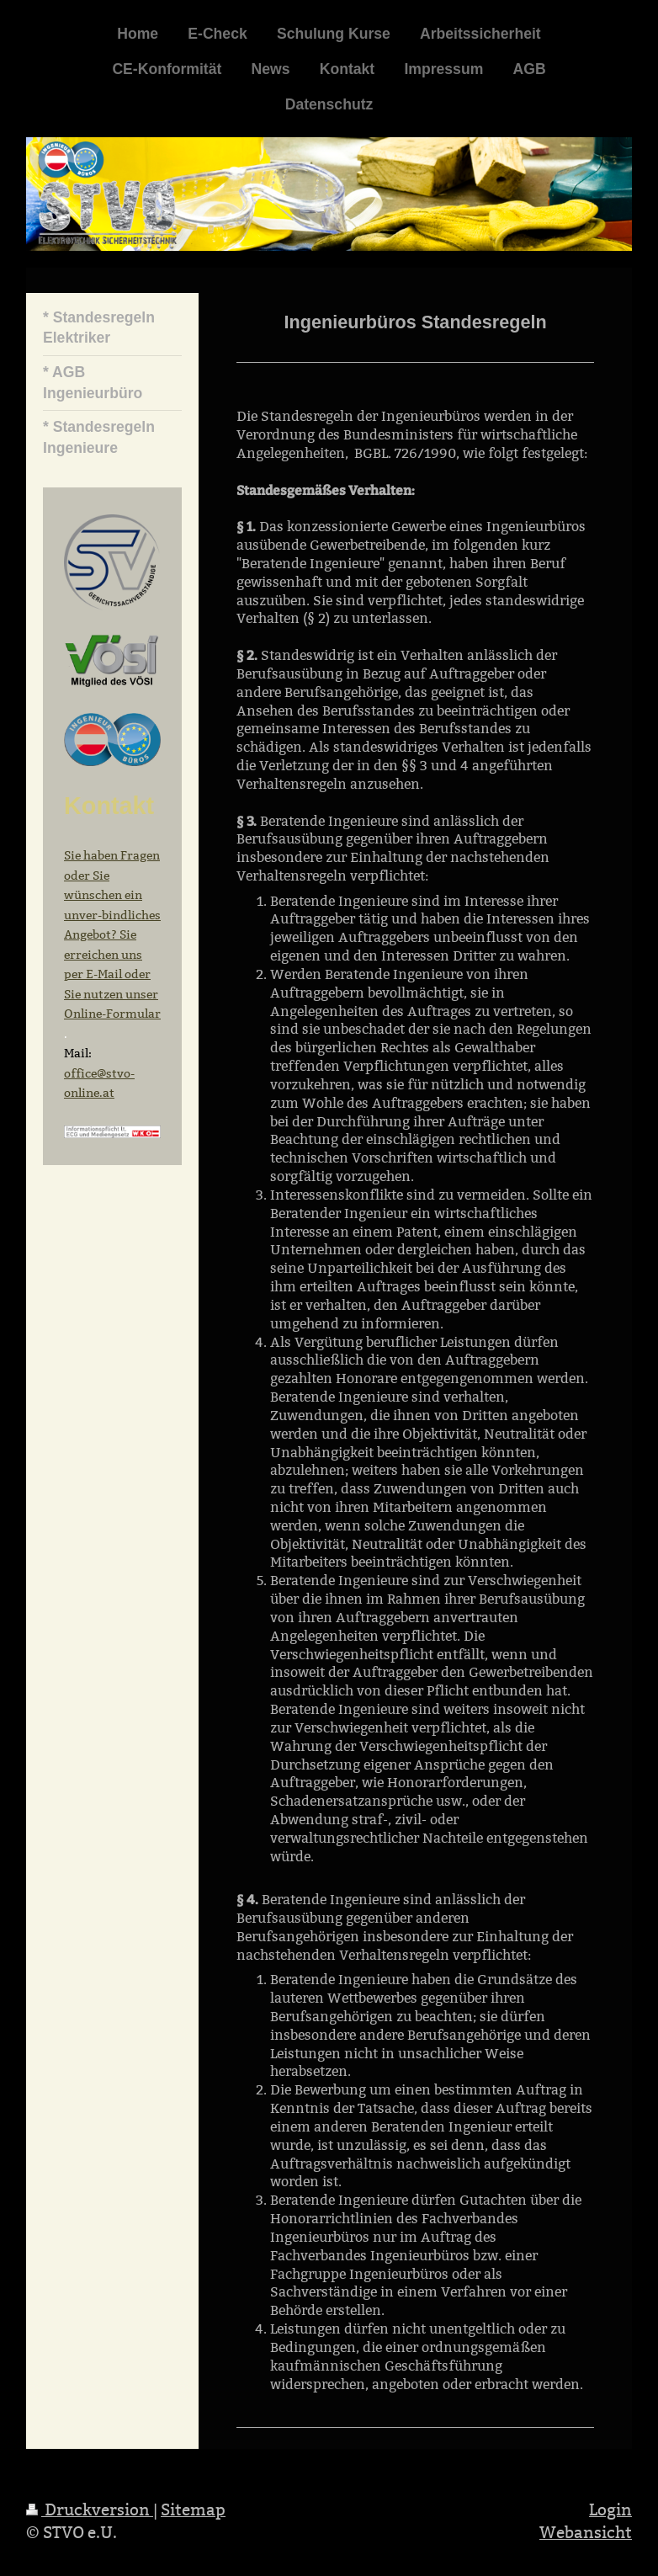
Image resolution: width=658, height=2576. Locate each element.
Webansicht (585, 2532)
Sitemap (193, 2509)
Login (610, 2509)
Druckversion (89, 2509)
